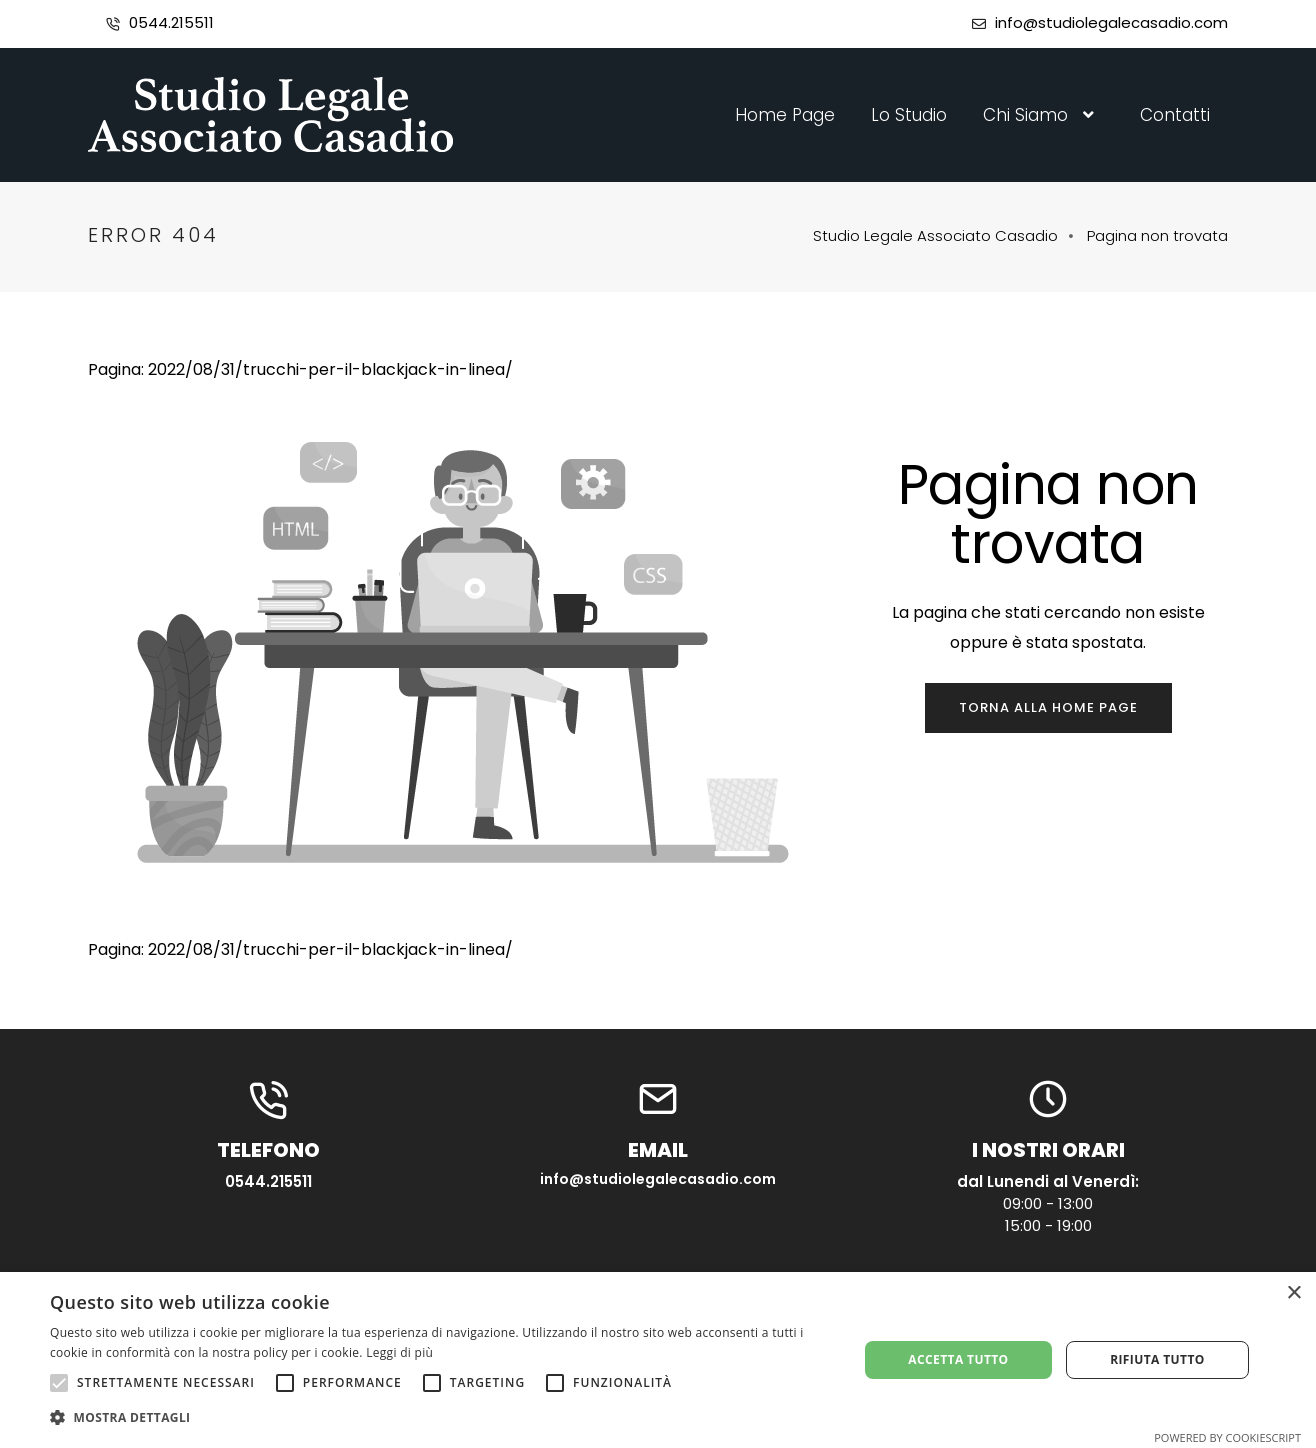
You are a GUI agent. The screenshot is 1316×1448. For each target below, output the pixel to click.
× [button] (1293, 1293)
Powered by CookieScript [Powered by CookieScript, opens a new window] (1227, 1437)
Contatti (1175, 115)
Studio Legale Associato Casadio (935, 235)
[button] (442, 1418)
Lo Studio (909, 115)
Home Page (785, 115)
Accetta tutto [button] (958, 1359)
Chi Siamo (1043, 115)
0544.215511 (171, 22)
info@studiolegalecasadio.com (1111, 22)
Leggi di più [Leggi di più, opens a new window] (399, 1352)
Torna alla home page (1048, 707)
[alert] (658, 1360)
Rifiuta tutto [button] (1157, 1359)
